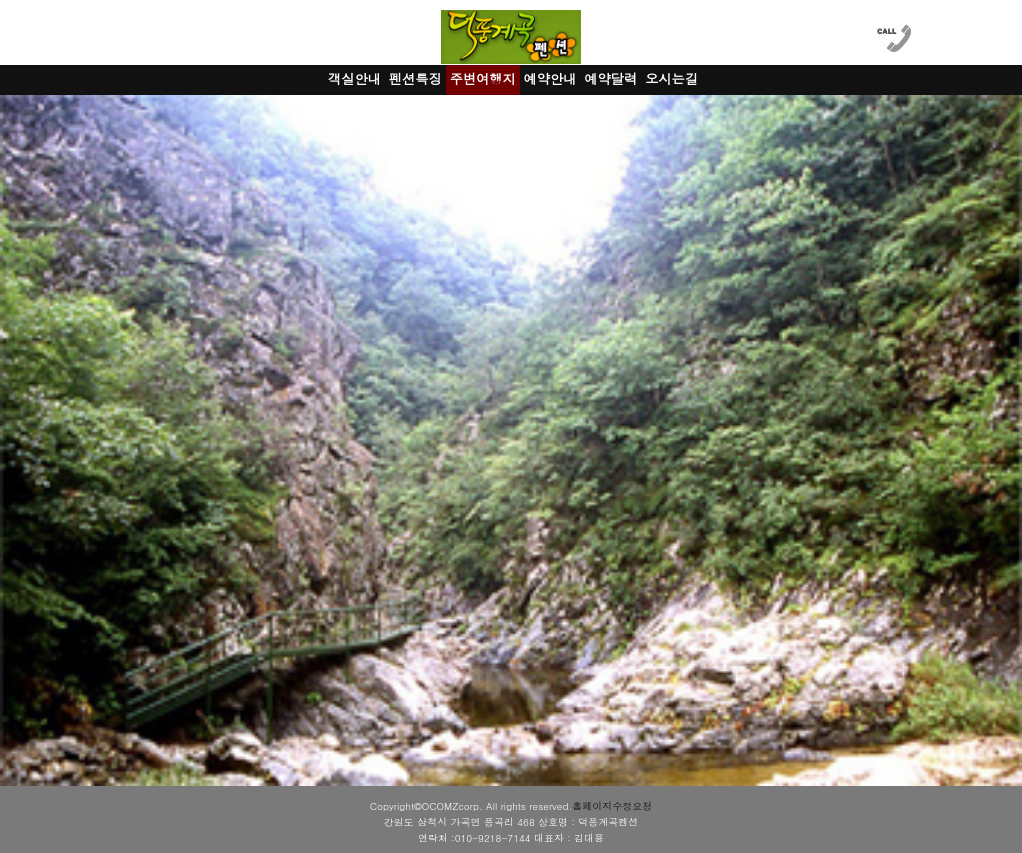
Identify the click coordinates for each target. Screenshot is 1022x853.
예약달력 (610, 78)
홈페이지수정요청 (612, 806)
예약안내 (550, 78)
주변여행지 (483, 78)
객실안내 (354, 78)
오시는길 (671, 78)
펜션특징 (415, 78)
